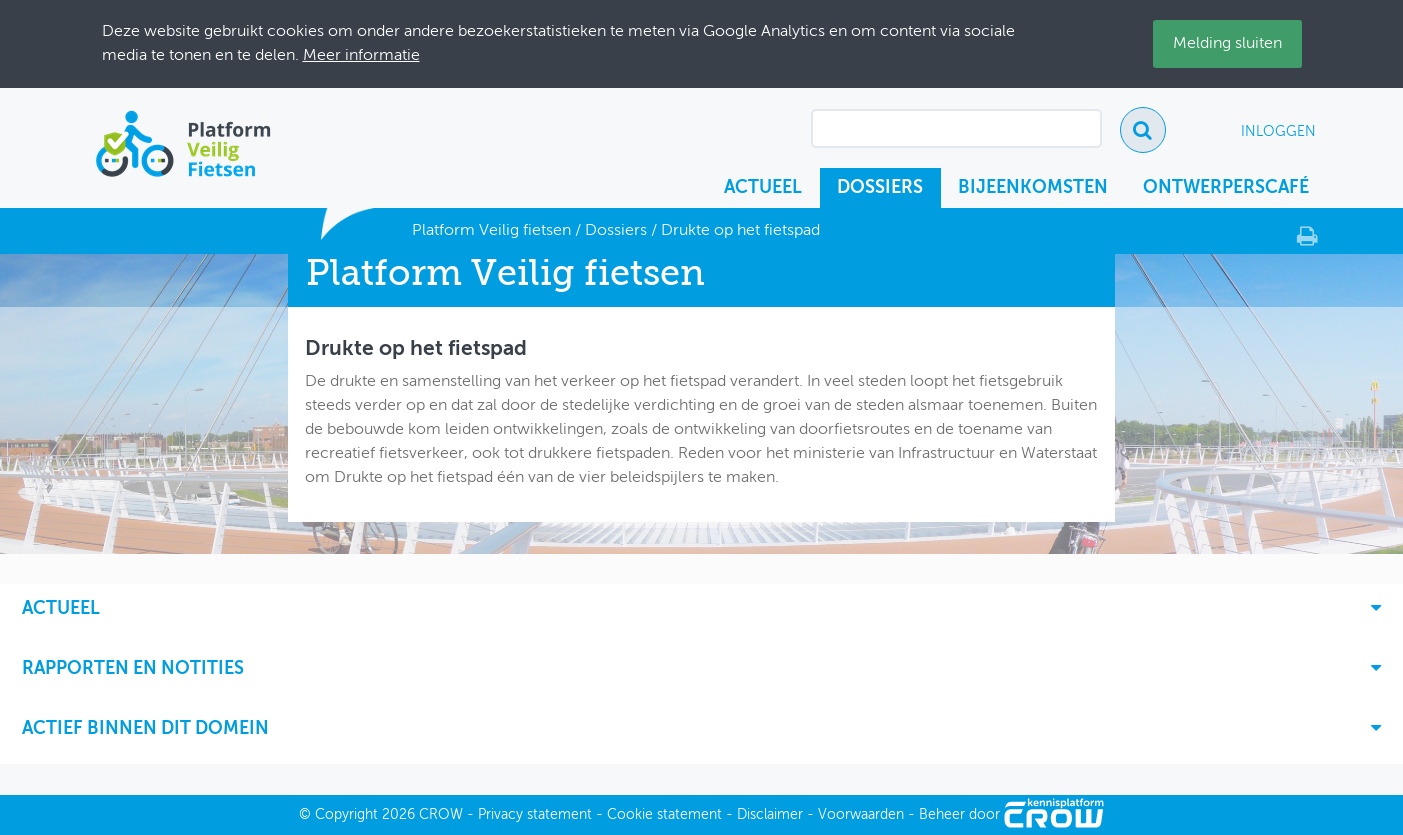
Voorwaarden (861, 815)
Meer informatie (361, 56)
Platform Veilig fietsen (491, 231)
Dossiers (880, 188)
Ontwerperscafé (1226, 188)
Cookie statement (664, 815)
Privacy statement (535, 815)
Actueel (763, 188)
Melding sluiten (1227, 44)
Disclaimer (770, 815)
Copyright (346, 815)
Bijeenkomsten (1033, 188)
